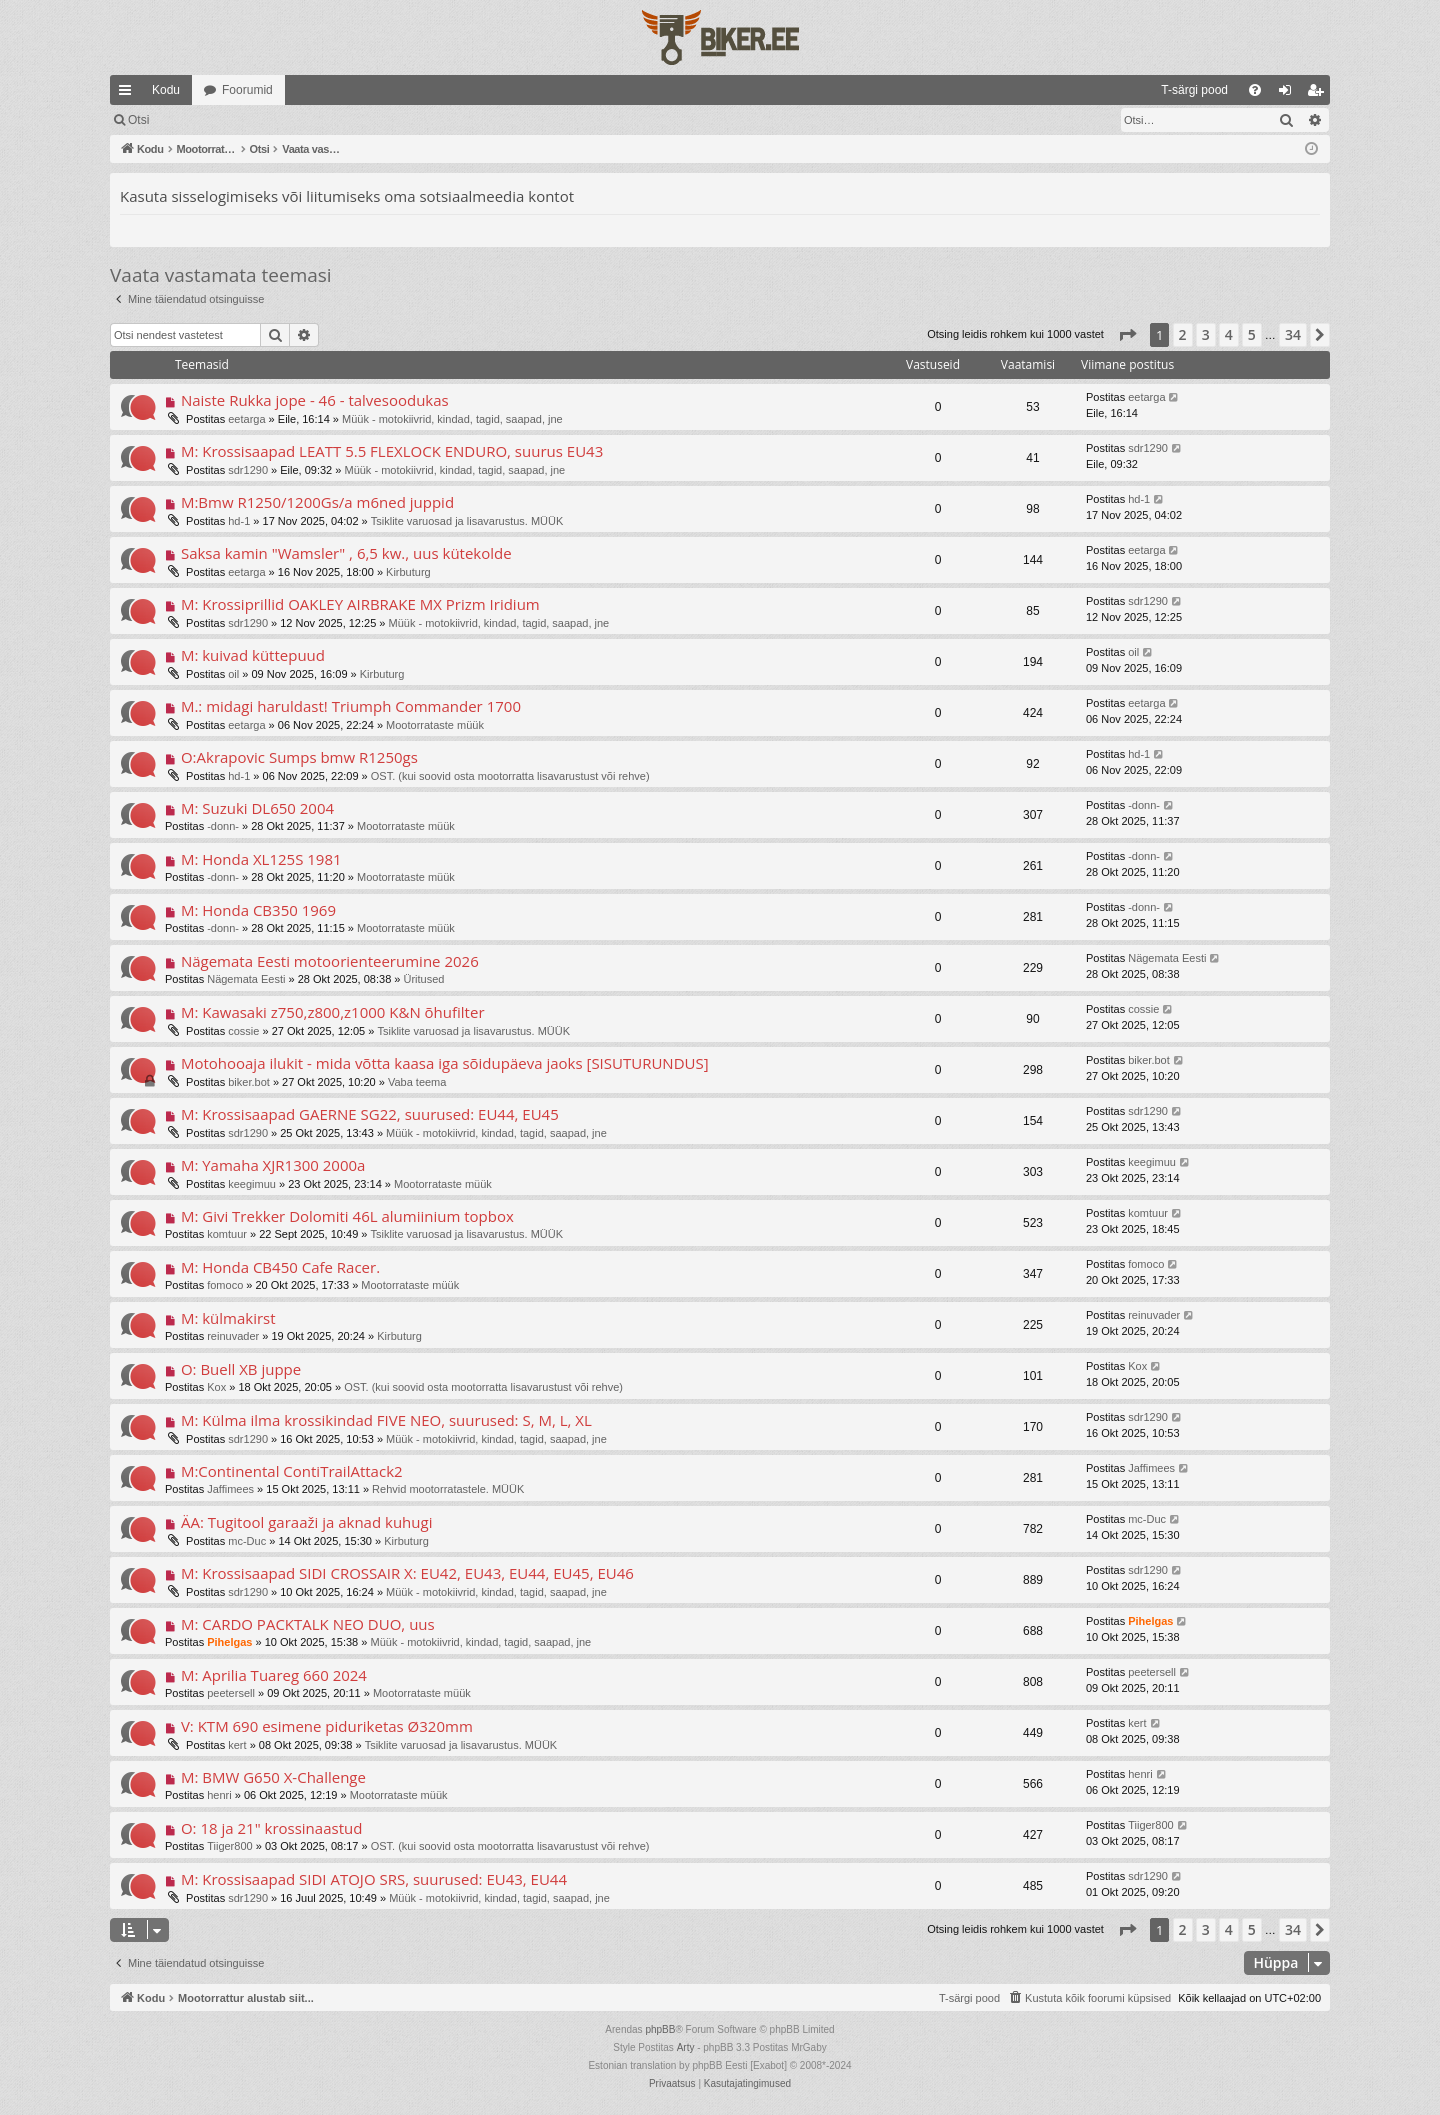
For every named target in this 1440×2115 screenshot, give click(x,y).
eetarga (246, 419)
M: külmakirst (228, 1318)
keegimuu (252, 1184)
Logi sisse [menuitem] (1289, 94)
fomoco (225, 1285)
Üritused (424, 979)
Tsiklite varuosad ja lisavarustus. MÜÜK (467, 521)
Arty (686, 2047)
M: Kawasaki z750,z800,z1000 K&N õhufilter (333, 1012)
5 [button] (1252, 334)
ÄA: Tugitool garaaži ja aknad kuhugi (307, 1522)
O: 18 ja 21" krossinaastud (271, 1828)
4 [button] (1229, 334)
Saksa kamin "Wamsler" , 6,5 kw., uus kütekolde (346, 553)
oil (233, 674)
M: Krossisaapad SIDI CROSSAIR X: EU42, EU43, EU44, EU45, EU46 (407, 1573)
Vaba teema (417, 1082)
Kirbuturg (408, 572)
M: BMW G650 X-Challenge (273, 1777)
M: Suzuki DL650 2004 (257, 808)
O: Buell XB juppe (241, 1369)
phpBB (660, 2029)
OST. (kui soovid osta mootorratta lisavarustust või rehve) (510, 776)
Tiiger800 (229, 1846)
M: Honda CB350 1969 (258, 910)
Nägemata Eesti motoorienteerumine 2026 (330, 961)
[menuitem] (1031, 90)
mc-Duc (247, 1541)
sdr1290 (248, 470)
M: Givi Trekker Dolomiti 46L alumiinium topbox (347, 1216)
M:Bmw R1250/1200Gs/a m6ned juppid (317, 502)
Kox (216, 1387)
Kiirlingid (129, 94)
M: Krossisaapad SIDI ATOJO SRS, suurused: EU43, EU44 (374, 1879)
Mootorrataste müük (435, 725)
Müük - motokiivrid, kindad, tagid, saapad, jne (452, 419)
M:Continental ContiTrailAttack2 (292, 1471)
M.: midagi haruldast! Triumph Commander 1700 (351, 706)
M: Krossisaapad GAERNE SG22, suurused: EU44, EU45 (370, 1114)
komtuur (227, 1234)
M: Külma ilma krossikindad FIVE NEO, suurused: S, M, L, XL (386, 1420)
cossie (243, 1031)
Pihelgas (229, 1642)
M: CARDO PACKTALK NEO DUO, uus (308, 1624)
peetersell (231, 1693)
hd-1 (239, 521)
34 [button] (1293, 334)
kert (237, 1745)
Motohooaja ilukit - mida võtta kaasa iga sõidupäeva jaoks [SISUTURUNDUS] (445, 1063)
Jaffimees (230, 1489)
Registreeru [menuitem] (1319, 94)
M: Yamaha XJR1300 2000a (273, 1165)
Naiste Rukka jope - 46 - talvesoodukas (315, 400)
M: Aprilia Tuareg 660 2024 (274, 1675)
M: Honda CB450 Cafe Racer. (280, 1267)
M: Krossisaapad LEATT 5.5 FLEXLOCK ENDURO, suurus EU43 (392, 451)
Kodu (166, 90)
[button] (1127, 335)
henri (219, 1795)
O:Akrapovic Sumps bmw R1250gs (299, 757)
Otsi (138, 120)
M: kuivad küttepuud (253, 655)
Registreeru (292, 120)
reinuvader (233, 1336)
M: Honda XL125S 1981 (261, 859)
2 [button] (1183, 334)
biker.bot (249, 1082)
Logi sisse (204, 120)
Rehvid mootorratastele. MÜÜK (448, 1489)
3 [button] (1206, 334)
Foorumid (247, 90)
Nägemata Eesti (246, 979)
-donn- (223, 826)
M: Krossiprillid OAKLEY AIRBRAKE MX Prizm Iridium (360, 604)
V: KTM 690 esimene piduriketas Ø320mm (327, 1726)
